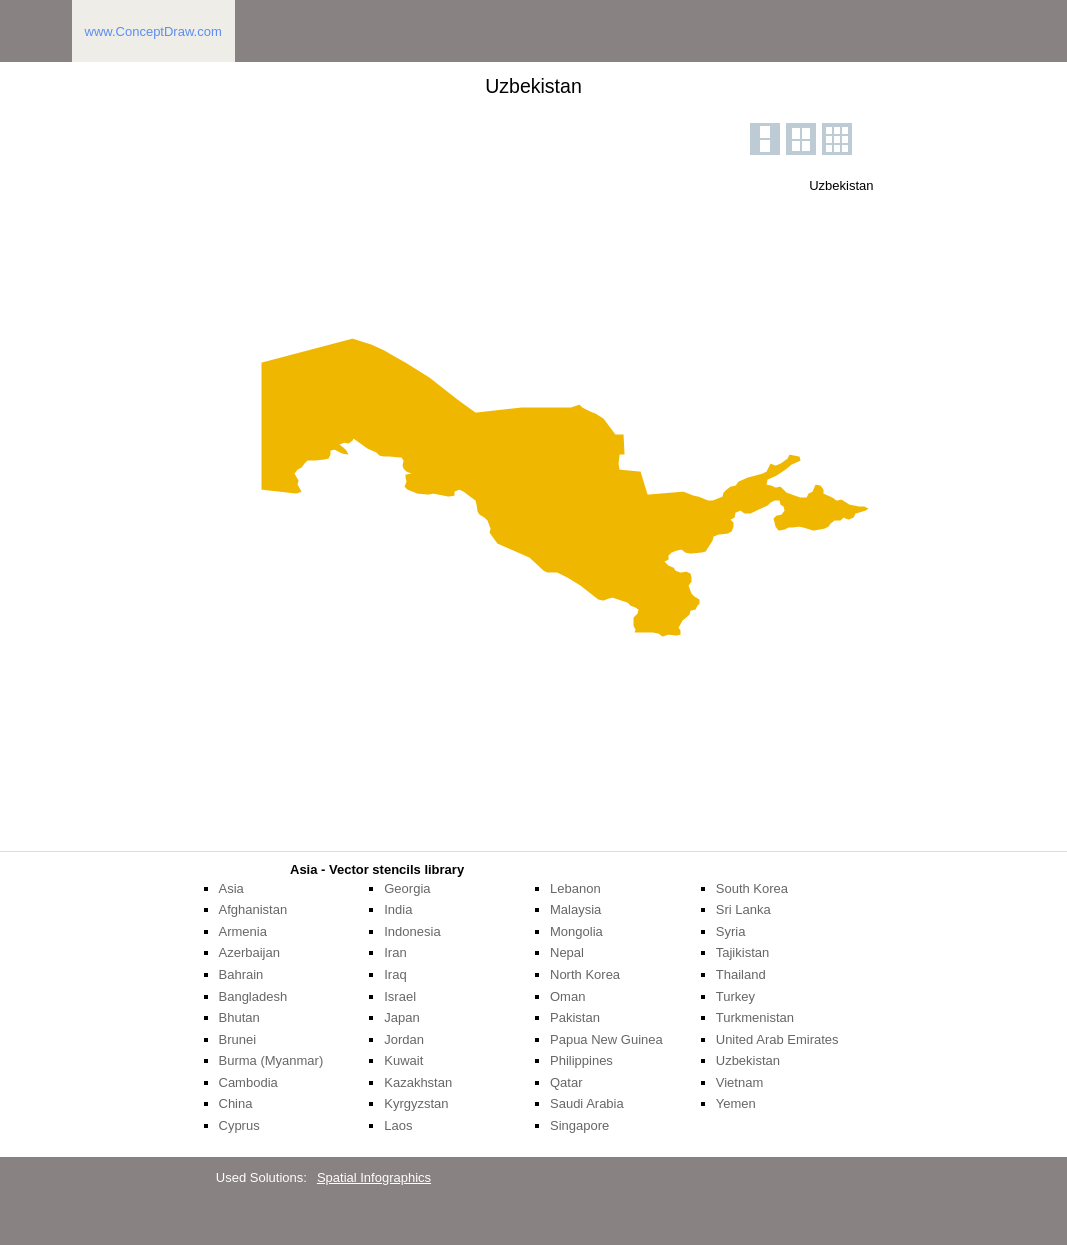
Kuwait (403, 1060)
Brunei (238, 1039)
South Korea (752, 888)
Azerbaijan (249, 952)
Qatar (566, 1082)
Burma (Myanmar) (271, 1060)
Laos (398, 1125)
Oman (567, 996)
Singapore (579, 1125)
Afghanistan (253, 909)
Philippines (581, 1060)
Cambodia (248, 1082)
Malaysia (575, 909)
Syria (731, 931)
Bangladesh (253, 996)
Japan (401, 1017)
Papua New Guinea (606, 1039)
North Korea (585, 974)
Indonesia (412, 931)
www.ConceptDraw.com (153, 31)
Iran (395, 952)
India (398, 909)
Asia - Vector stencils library (377, 869)
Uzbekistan (748, 1060)
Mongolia (576, 931)
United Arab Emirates (777, 1039)
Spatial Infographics (374, 1177)
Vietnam (739, 1082)
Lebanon (575, 888)
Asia (231, 888)
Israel (400, 996)
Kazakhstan (418, 1082)
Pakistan (575, 1017)
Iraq (395, 974)
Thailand (741, 974)
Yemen (736, 1103)
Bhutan (239, 1017)
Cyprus (239, 1125)
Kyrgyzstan (416, 1103)
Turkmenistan (755, 1017)
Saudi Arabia (587, 1103)
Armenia (243, 931)
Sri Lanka (743, 909)
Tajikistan (742, 952)
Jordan (404, 1039)
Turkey (735, 996)
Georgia (407, 888)
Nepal (567, 952)
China (236, 1103)
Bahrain (241, 974)
